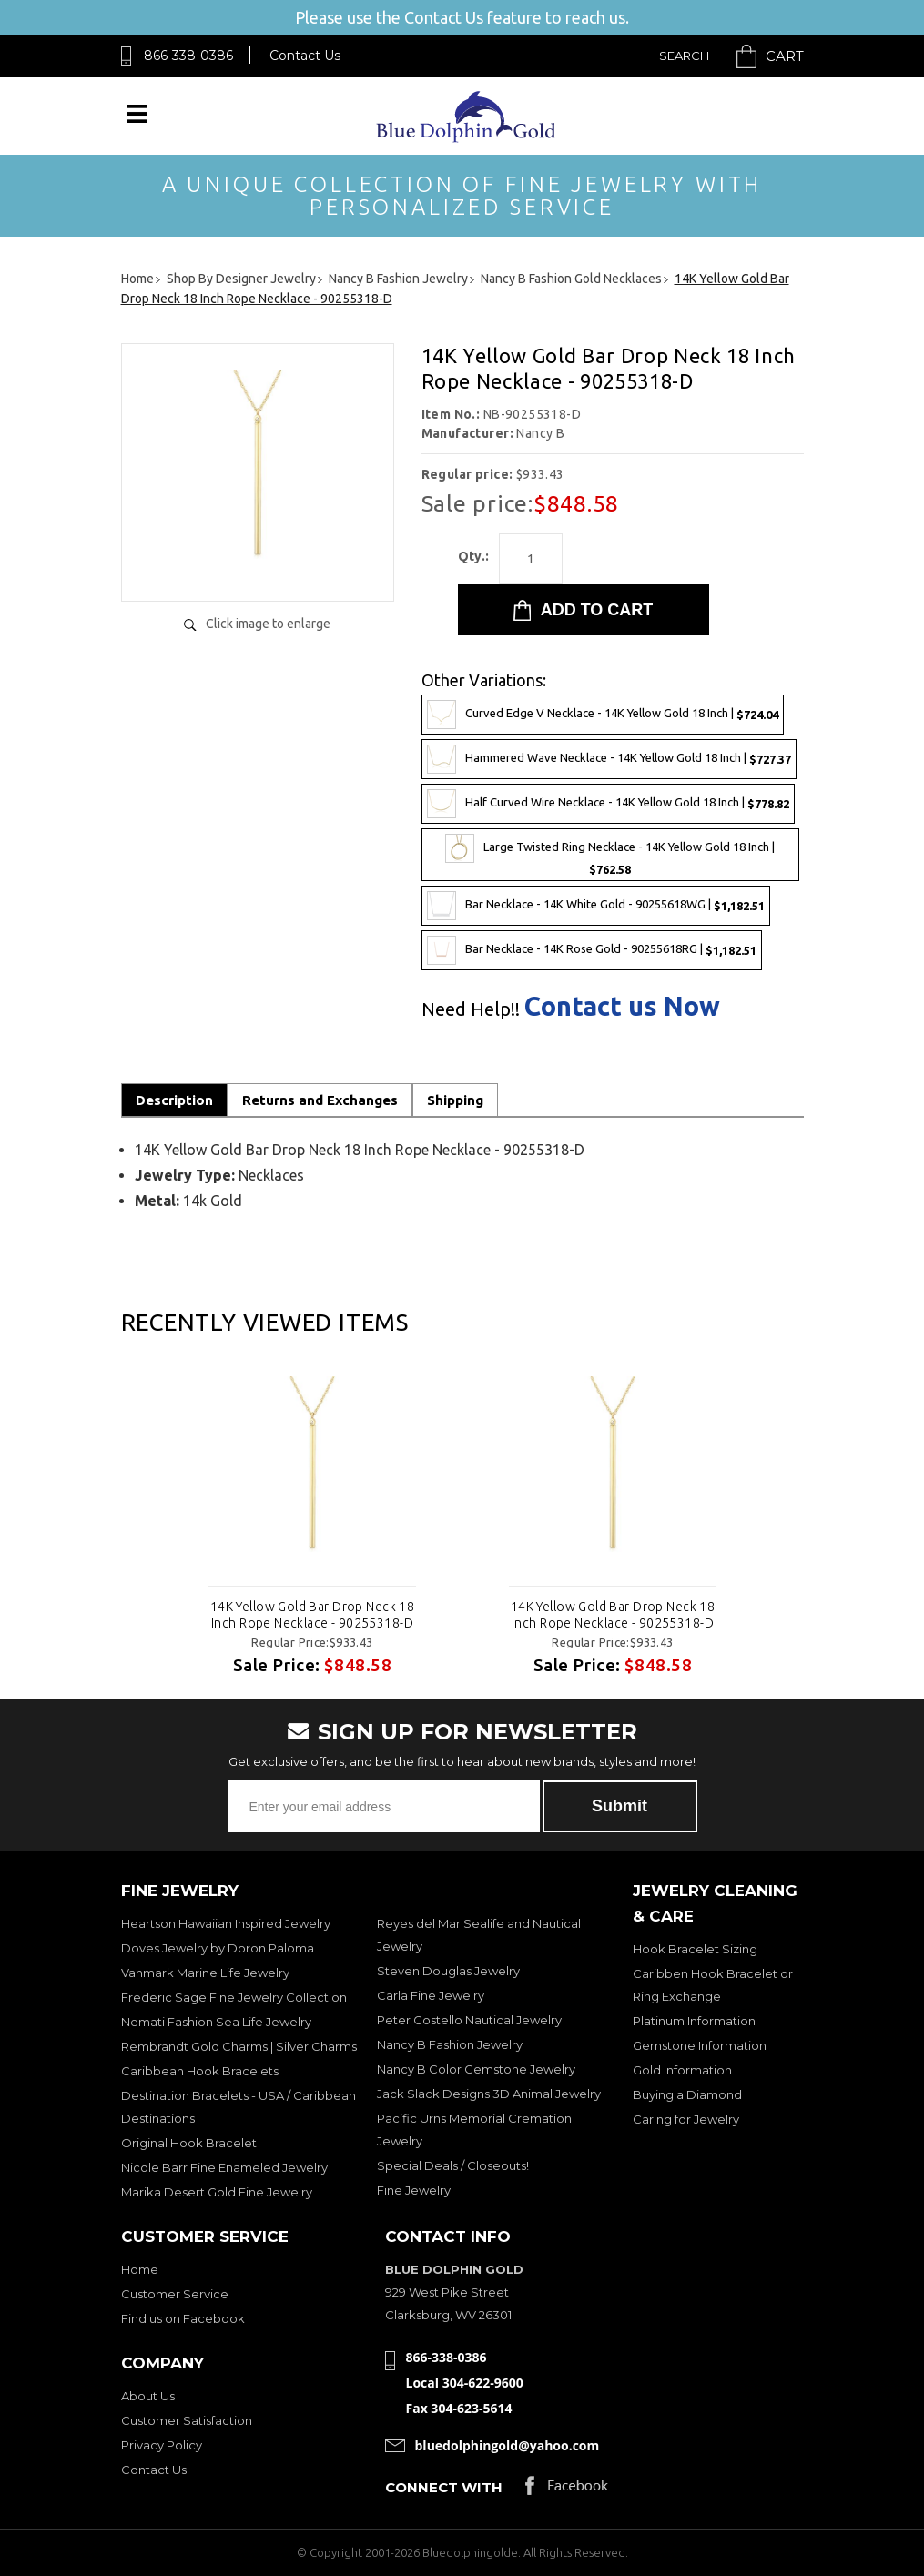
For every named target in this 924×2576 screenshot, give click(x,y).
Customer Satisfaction (186, 2420)
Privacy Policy (161, 2445)
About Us (148, 2395)
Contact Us (304, 55)
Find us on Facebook (183, 2318)
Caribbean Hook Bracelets (200, 2071)
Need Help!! (470, 1009)
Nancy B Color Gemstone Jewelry (476, 2069)
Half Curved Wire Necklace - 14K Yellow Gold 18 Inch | (608, 803)
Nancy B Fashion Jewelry (450, 2044)
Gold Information (682, 2070)
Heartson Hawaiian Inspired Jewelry (225, 1923)
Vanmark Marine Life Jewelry (205, 1972)
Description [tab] (174, 1100)
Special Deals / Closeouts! (453, 2165)
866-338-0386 (188, 55)
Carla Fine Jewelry (430, 1995)
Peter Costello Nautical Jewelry (469, 2020)
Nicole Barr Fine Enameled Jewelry (224, 2167)
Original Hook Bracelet (189, 2142)
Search (684, 55)
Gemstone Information (700, 2045)
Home (139, 2269)
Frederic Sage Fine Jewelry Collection (234, 1997)
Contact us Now (622, 1006)
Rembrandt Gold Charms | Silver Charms (239, 2046)
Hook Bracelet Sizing (695, 1949)
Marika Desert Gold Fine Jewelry (216, 2192)
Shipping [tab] (455, 1100)
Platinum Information (694, 2020)
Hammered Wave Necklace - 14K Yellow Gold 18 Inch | (609, 759)
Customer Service (174, 2294)
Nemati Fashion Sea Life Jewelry (216, 2021)
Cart (785, 56)
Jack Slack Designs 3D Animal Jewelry (489, 2093)
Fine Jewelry (414, 2190)
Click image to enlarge (268, 623)
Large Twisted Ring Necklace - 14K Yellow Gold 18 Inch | (610, 855)
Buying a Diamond (687, 2094)
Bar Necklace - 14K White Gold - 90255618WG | (596, 905)
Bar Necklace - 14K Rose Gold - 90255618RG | (591, 950)
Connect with (444, 2487)
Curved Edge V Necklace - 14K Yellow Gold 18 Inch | (602, 714)
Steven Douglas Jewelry (448, 1970)
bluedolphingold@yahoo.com (507, 2445)
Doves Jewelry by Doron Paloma (217, 1948)
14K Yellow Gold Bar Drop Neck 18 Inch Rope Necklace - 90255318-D (311, 1614)
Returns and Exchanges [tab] (320, 1100)
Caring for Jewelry (686, 2119)
